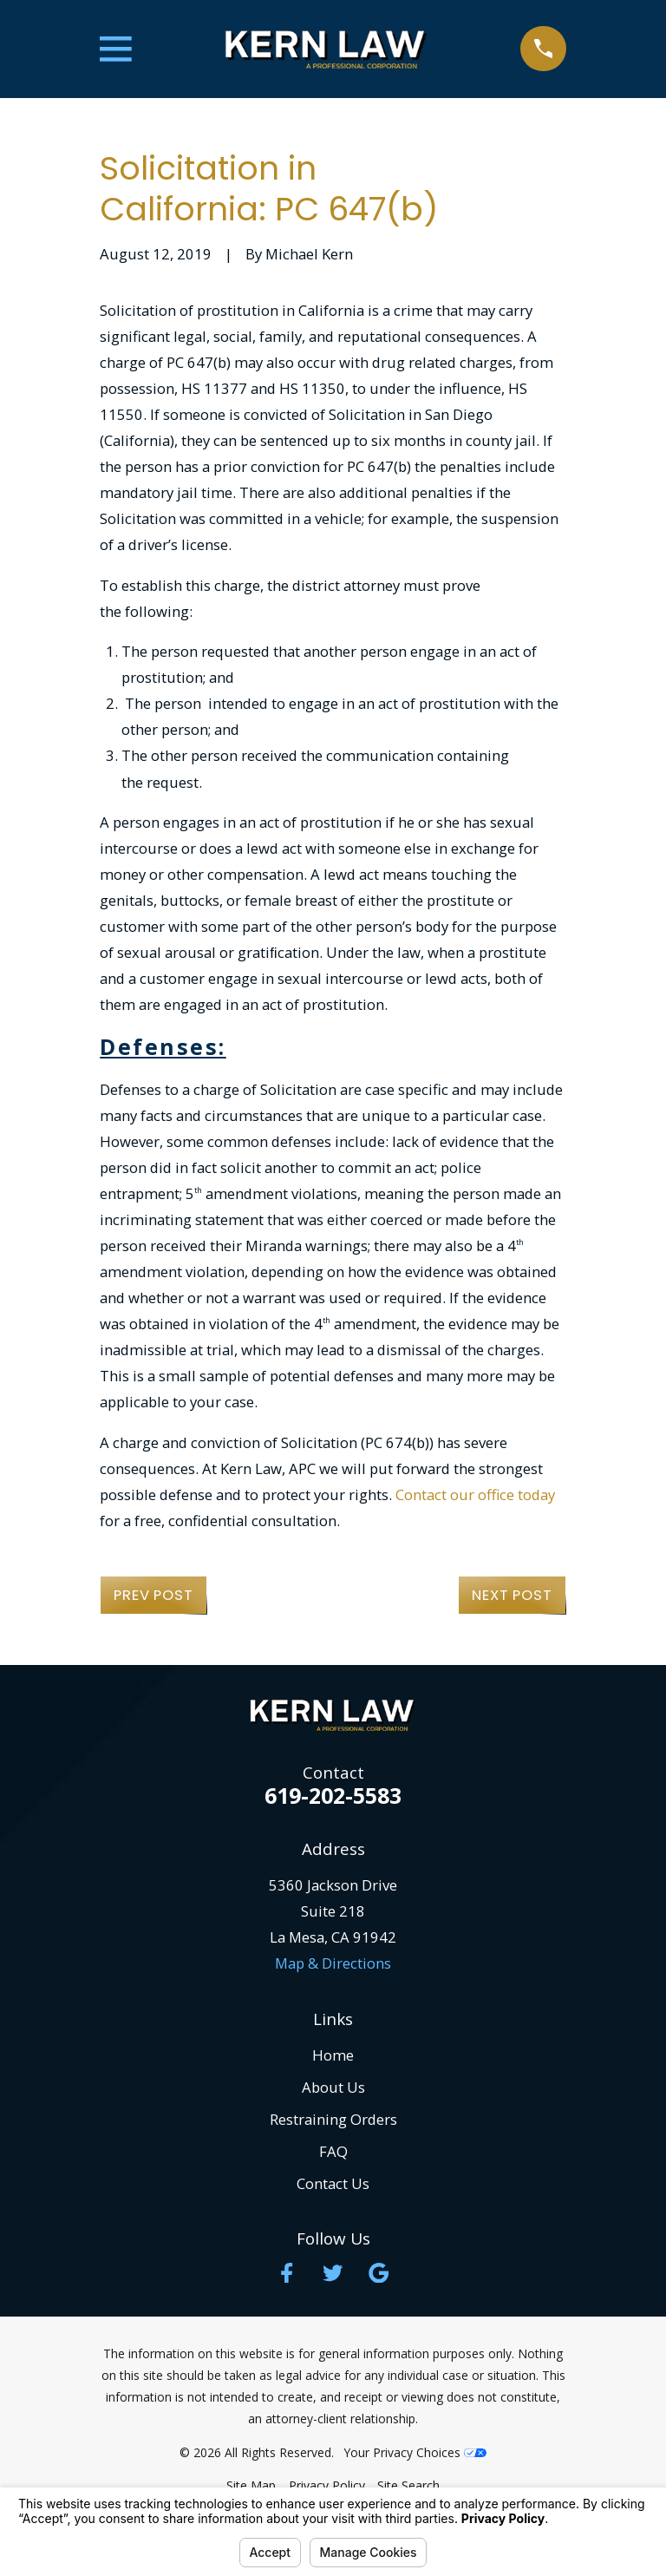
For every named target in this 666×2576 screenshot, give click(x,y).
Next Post (512, 1594)
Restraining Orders (333, 2119)
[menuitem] (251, 2485)
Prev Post (153, 1594)
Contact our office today (475, 1494)
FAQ (333, 2151)
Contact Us (333, 2183)
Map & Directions (333, 1963)
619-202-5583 (333, 1795)
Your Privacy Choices (415, 2452)
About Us (333, 2087)
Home (333, 2055)
